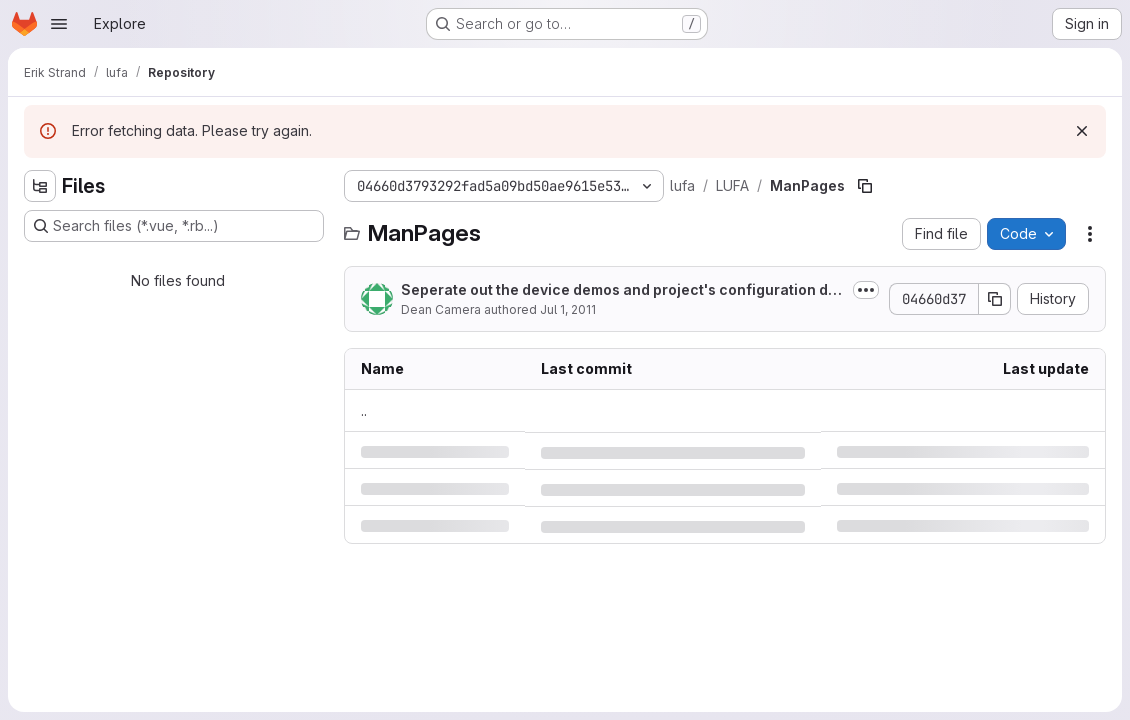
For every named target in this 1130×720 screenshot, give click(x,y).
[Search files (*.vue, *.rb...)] (174, 226)
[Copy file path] (865, 186)
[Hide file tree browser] (40, 186)
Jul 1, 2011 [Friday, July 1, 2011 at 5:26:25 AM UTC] (568, 309)
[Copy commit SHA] (995, 299)
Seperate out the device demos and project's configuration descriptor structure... (623, 290)
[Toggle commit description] (866, 290)
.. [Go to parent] (364, 410)
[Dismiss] (1082, 131)
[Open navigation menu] (59, 24)
